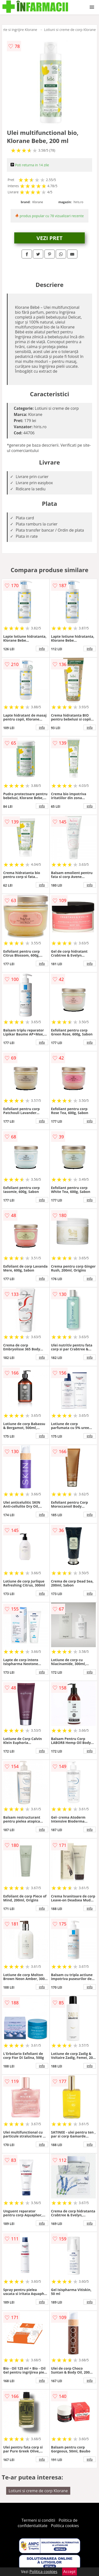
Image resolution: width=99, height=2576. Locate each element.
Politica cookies (65, 2525)
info (42, 648)
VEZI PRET (50, 237)
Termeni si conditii (38, 2520)
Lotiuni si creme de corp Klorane (70, 29)
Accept (69, 2571)
